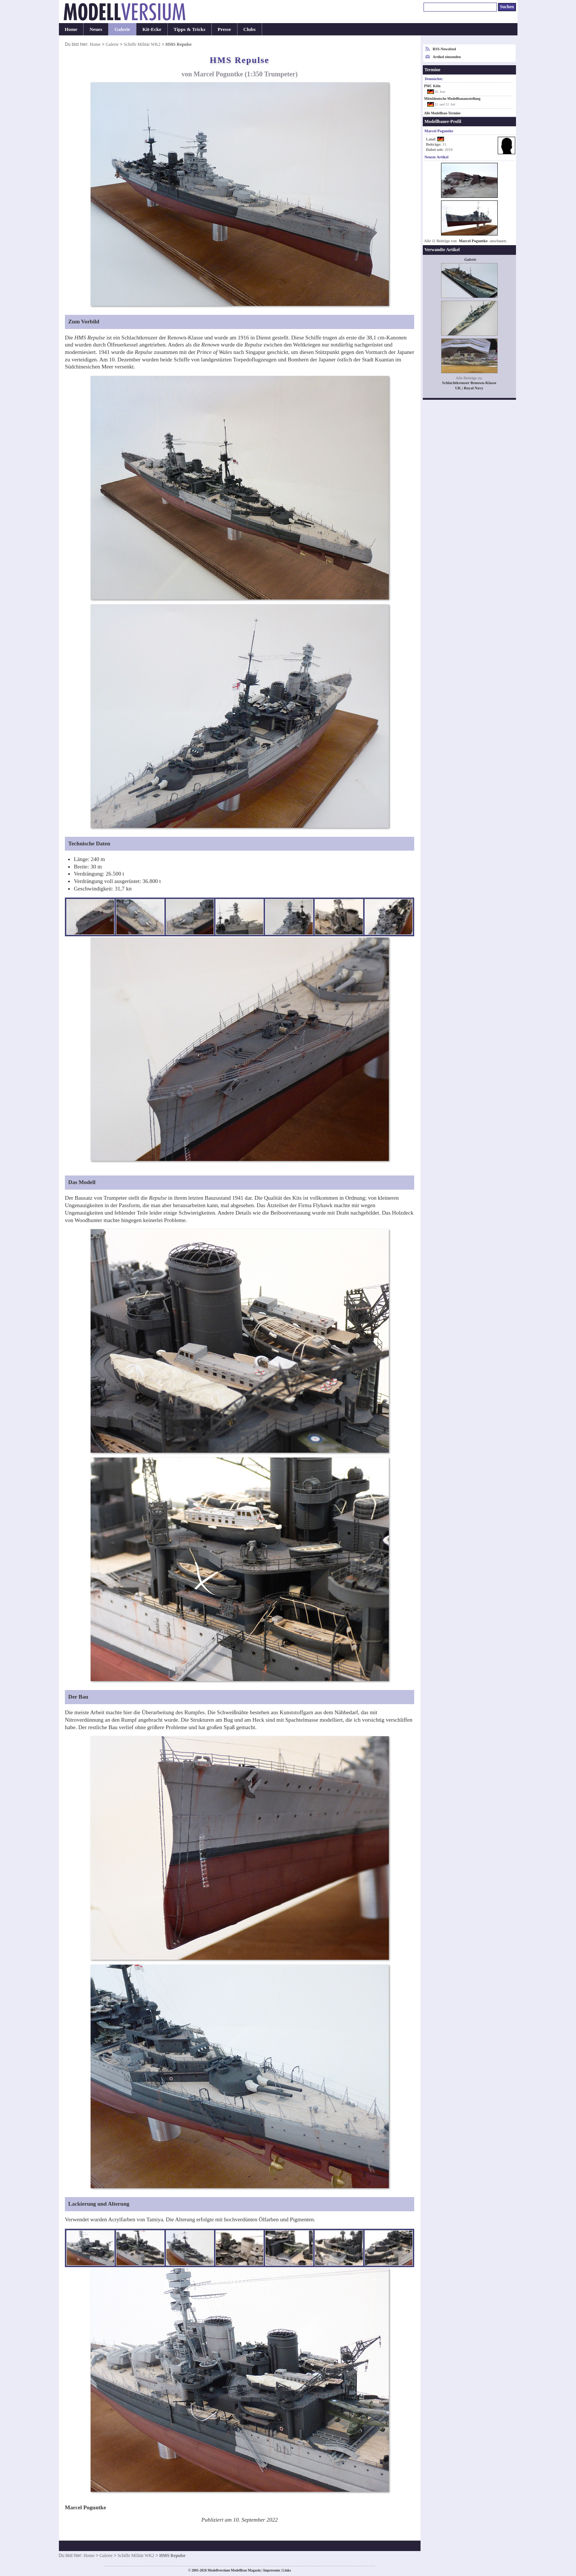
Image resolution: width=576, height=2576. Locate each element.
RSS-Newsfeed (444, 49)
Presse (224, 29)
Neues (95, 29)
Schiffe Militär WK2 (142, 44)
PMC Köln (432, 86)
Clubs (249, 29)
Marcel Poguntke (473, 241)
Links (287, 2570)
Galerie (122, 29)
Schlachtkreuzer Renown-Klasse (469, 383)
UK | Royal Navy (469, 388)
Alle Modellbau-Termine (442, 113)
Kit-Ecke (151, 29)
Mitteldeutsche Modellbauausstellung (452, 99)
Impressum (271, 2570)
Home (71, 29)
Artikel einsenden (447, 57)
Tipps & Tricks (189, 29)
